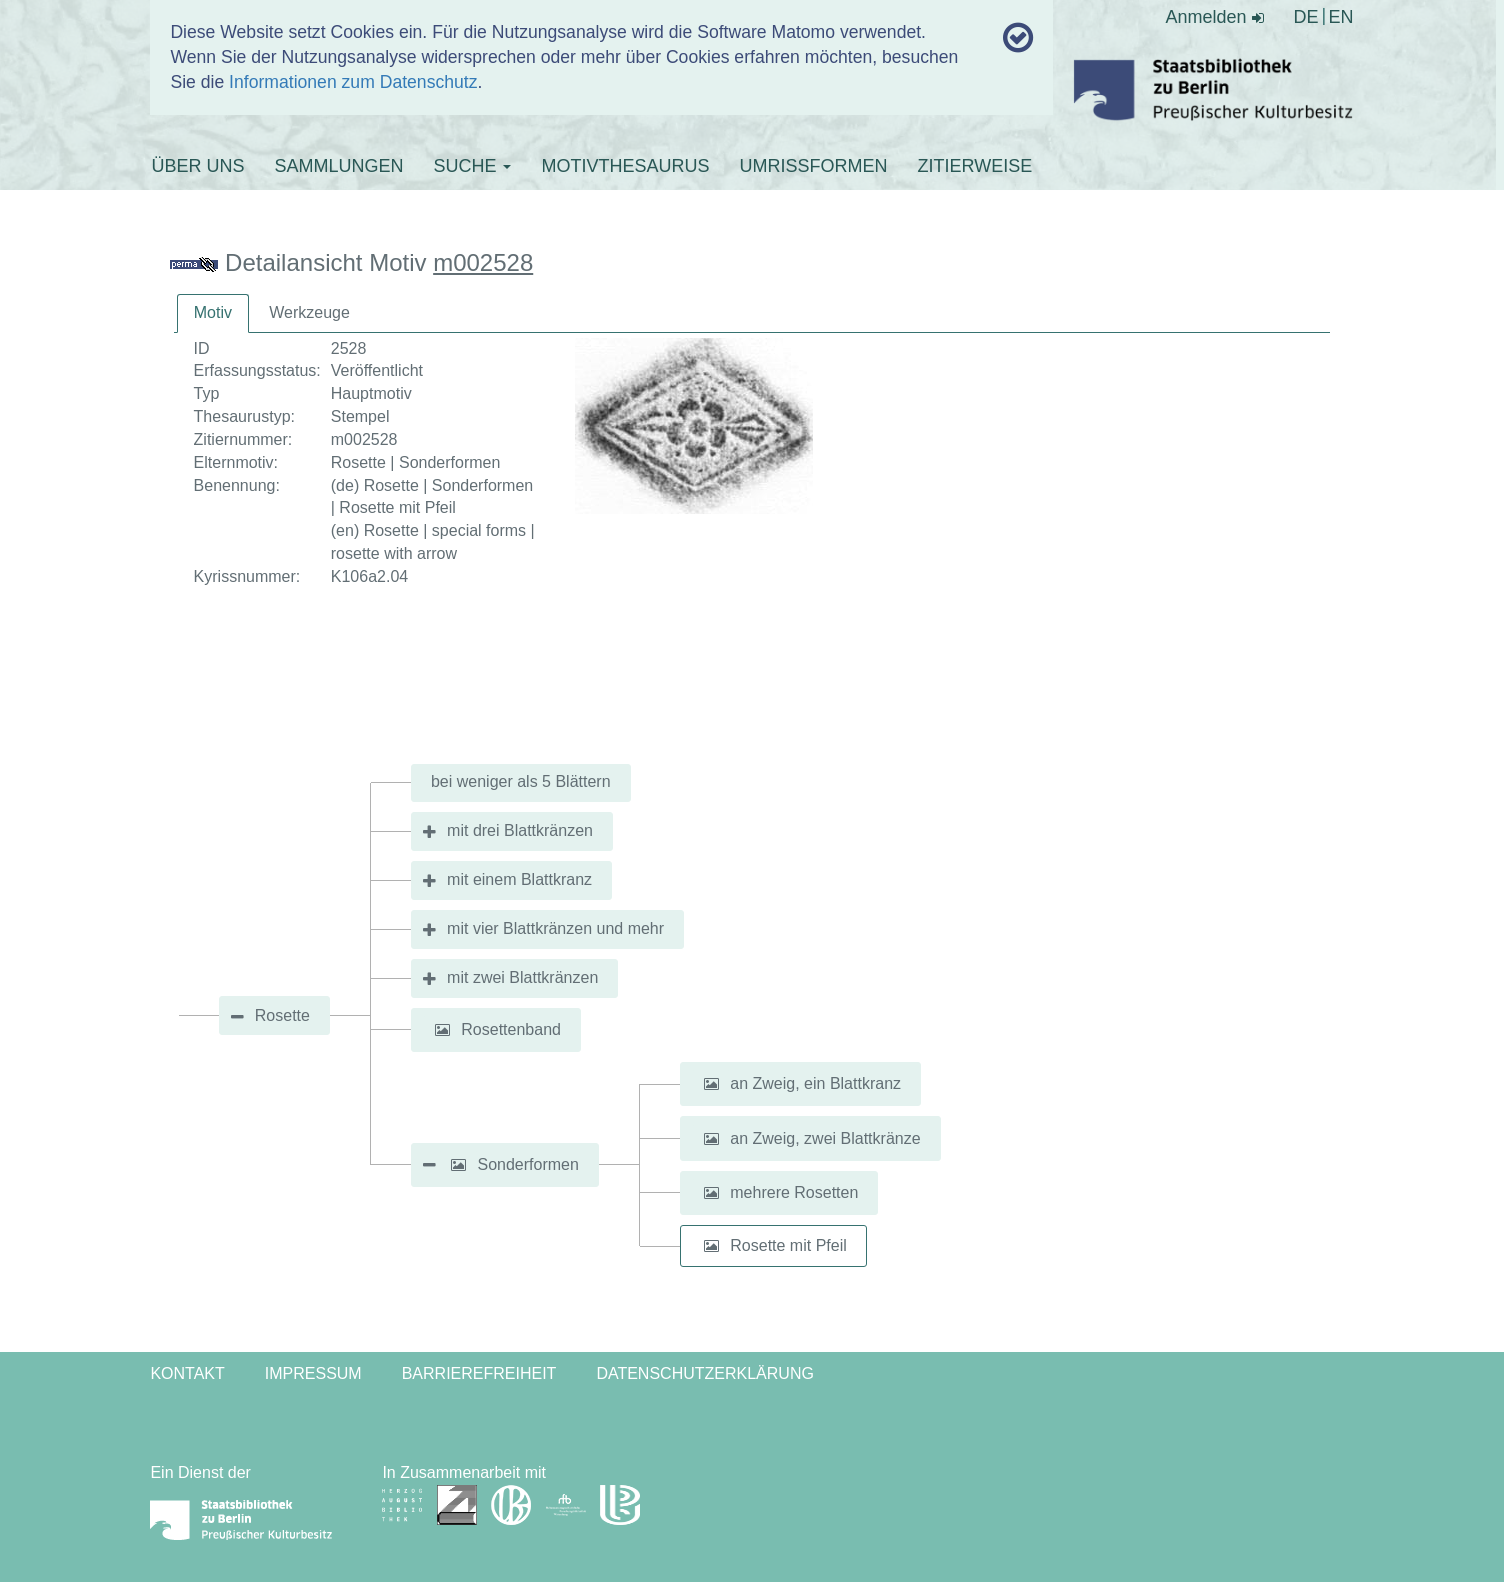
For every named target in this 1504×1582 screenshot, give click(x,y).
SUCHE (472, 166)
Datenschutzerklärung (705, 1373)
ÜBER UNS (197, 166)
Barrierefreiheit (479, 1373)
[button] (442, 1030)
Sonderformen (528, 1164)
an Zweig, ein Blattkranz (815, 1083)
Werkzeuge (309, 312)
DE (1306, 17)
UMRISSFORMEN (813, 166)
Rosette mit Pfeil (788, 1245)
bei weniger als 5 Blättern (521, 781)
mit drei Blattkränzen (520, 830)
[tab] (213, 313)
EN (1341, 17)
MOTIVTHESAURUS (625, 166)
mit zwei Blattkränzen (522, 977)
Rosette (282, 1015)
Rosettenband (511, 1029)
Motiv (213, 312)
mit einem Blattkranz (519, 879)
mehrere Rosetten (794, 1192)
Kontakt (187, 1373)
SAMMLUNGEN (338, 166)
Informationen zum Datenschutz (353, 82)
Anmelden (1215, 17)
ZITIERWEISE (974, 166)
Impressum (313, 1373)
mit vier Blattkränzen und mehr (555, 928)
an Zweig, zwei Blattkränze (825, 1138)
